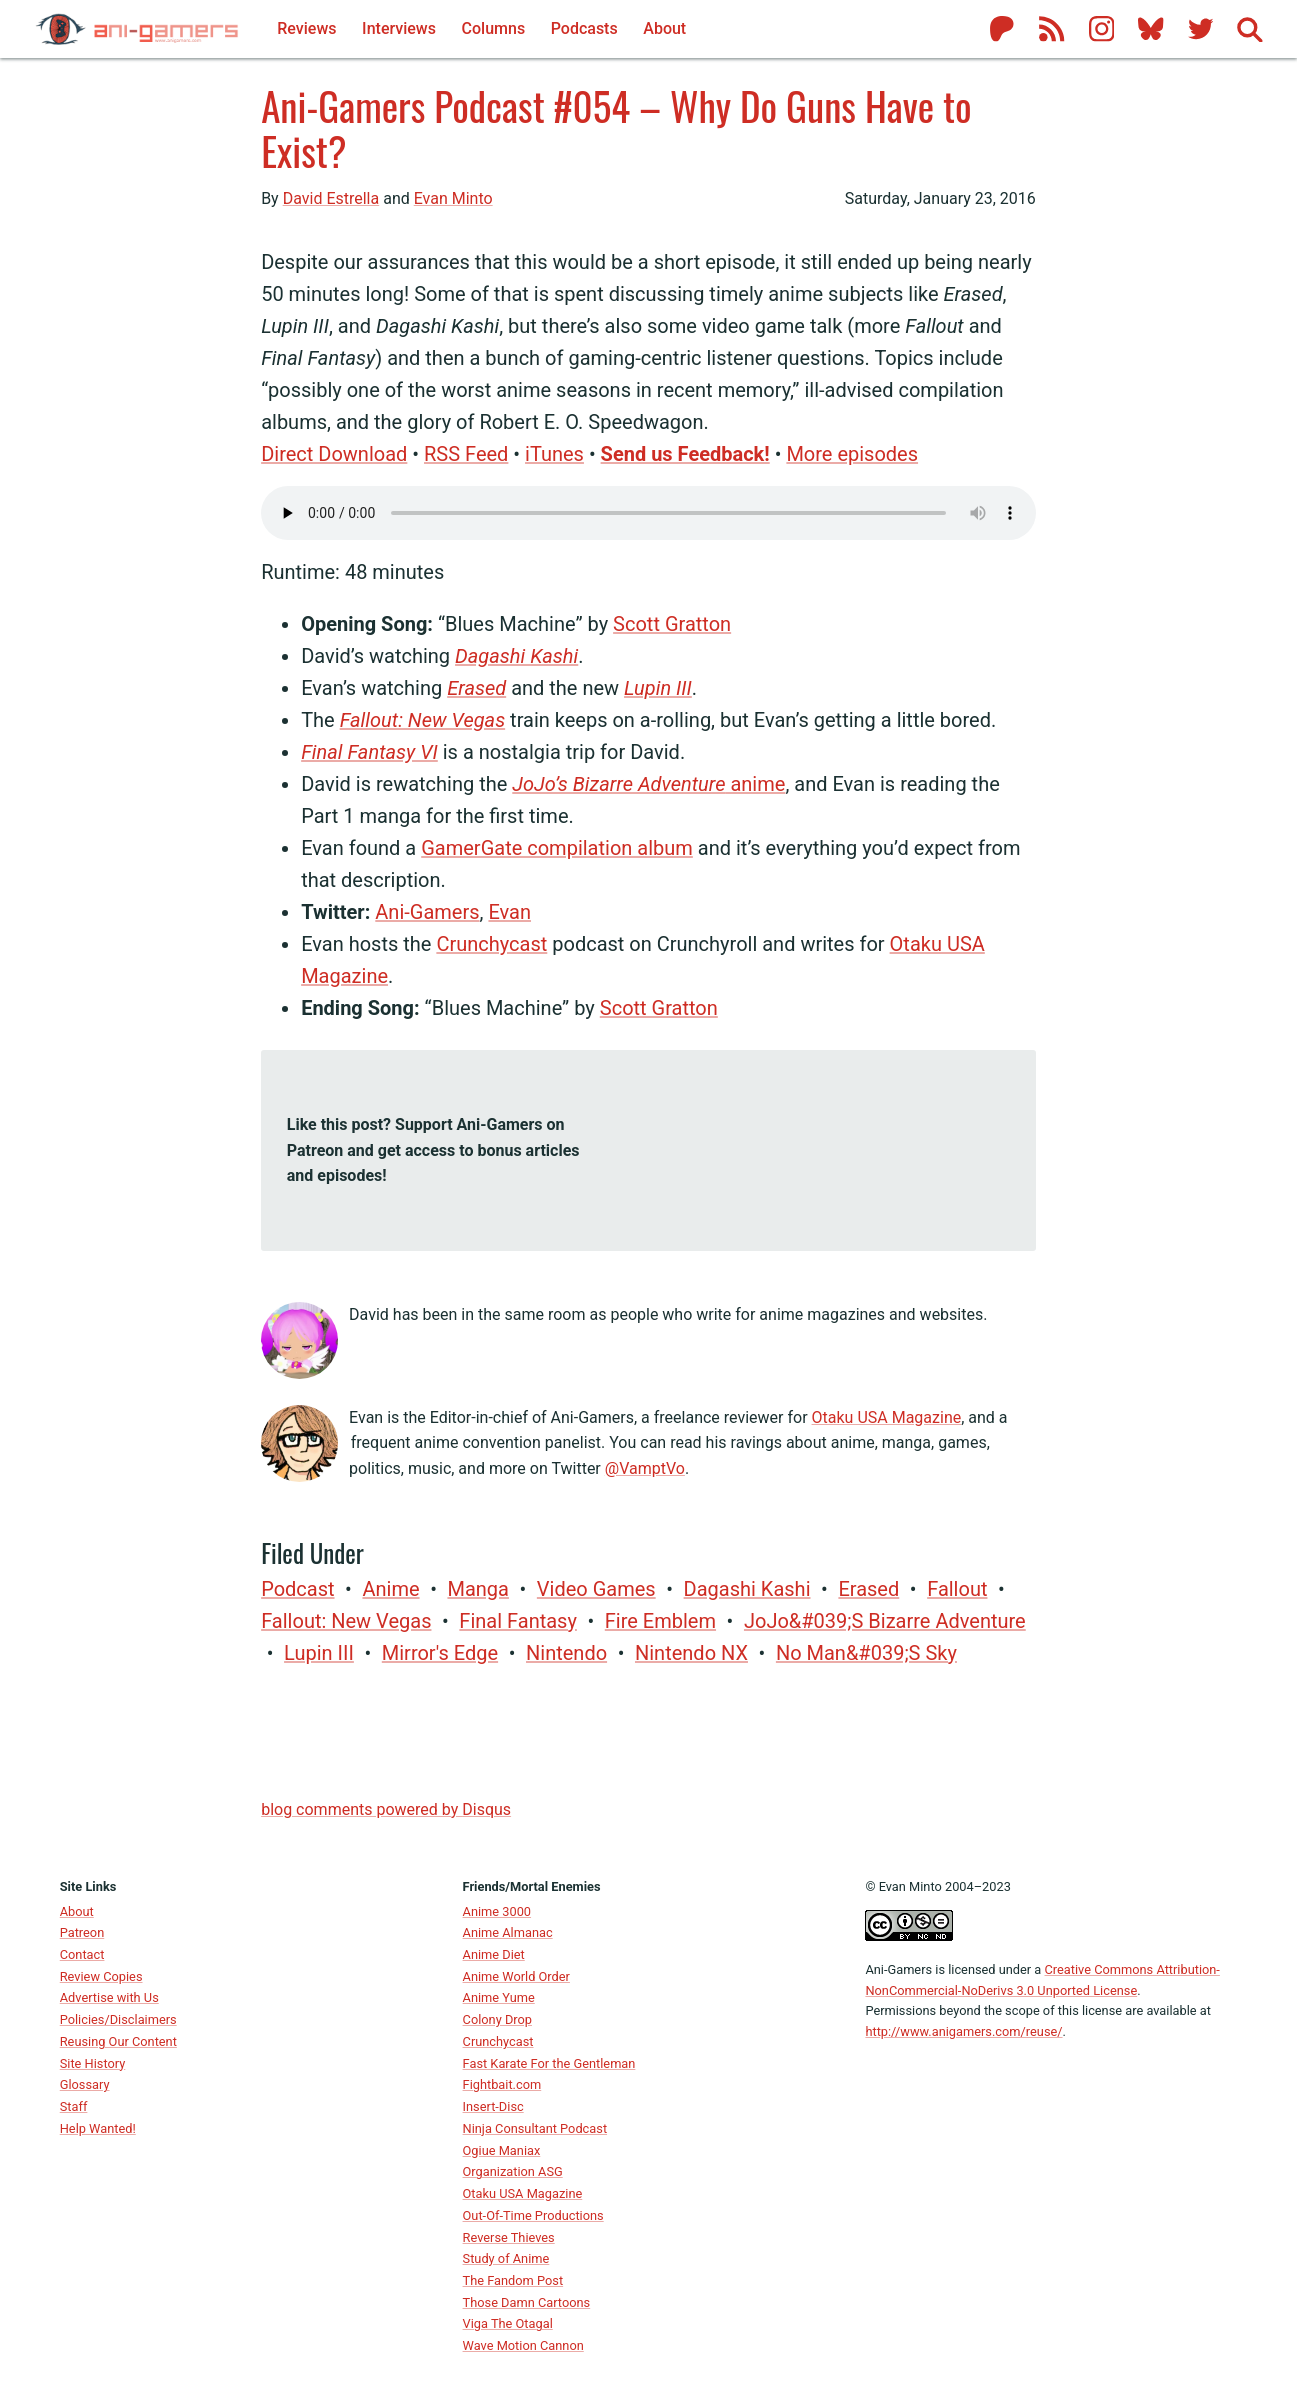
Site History (93, 2063)
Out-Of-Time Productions (533, 2215)
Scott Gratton (672, 624)
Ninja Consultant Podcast (535, 2128)
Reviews (306, 28)
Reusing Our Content (118, 2041)
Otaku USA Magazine (887, 1417)
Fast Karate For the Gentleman (549, 2063)
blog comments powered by (386, 1809)
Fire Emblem (660, 1621)
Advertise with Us (109, 1997)
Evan (509, 912)
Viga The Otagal (508, 2323)
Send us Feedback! (685, 454)
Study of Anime (506, 2258)
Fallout (957, 1589)
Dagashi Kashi (516, 656)
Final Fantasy (518, 1621)
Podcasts (584, 28)
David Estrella (331, 198)
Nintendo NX (691, 1653)
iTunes (554, 454)
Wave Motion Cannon (523, 2345)
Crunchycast (491, 944)
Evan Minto (453, 198)
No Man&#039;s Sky (866, 1653)
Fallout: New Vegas (422, 720)
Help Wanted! (98, 2128)
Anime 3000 (497, 1911)
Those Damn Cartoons (527, 2302)
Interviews (399, 28)
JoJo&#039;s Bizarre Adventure (885, 1621)
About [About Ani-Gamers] (664, 28)
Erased (476, 688)
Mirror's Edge (440, 1653)
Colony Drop (497, 2019)
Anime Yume (499, 1997)
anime (648, 784)
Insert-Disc (493, 2106)
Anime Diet (494, 1954)
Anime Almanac (508, 1932)
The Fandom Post (513, 2280)
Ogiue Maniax (502, 2150)
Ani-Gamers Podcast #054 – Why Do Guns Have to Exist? (616, 127)
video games (596, 1589)
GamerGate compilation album (557, 848)
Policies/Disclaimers (118, 2019)
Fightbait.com (502, 2084)
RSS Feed (466, 454)
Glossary (85, 2084)
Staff (74, 2106)
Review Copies (101, 1976)
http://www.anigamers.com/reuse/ (963, 2031)
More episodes (852, 454)
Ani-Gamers (427, 912)
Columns (494, 28)
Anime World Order (516, 1976)
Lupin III (658, 688)
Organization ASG (513, 2171)
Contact (82, 1954)
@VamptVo (645, 1468)
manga (478, 1589)
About (77, 1911)
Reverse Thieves (509, 2237)
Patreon (82, 1932)
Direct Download (334, 454)
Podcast (297, 1589)
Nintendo (566, 1653)
